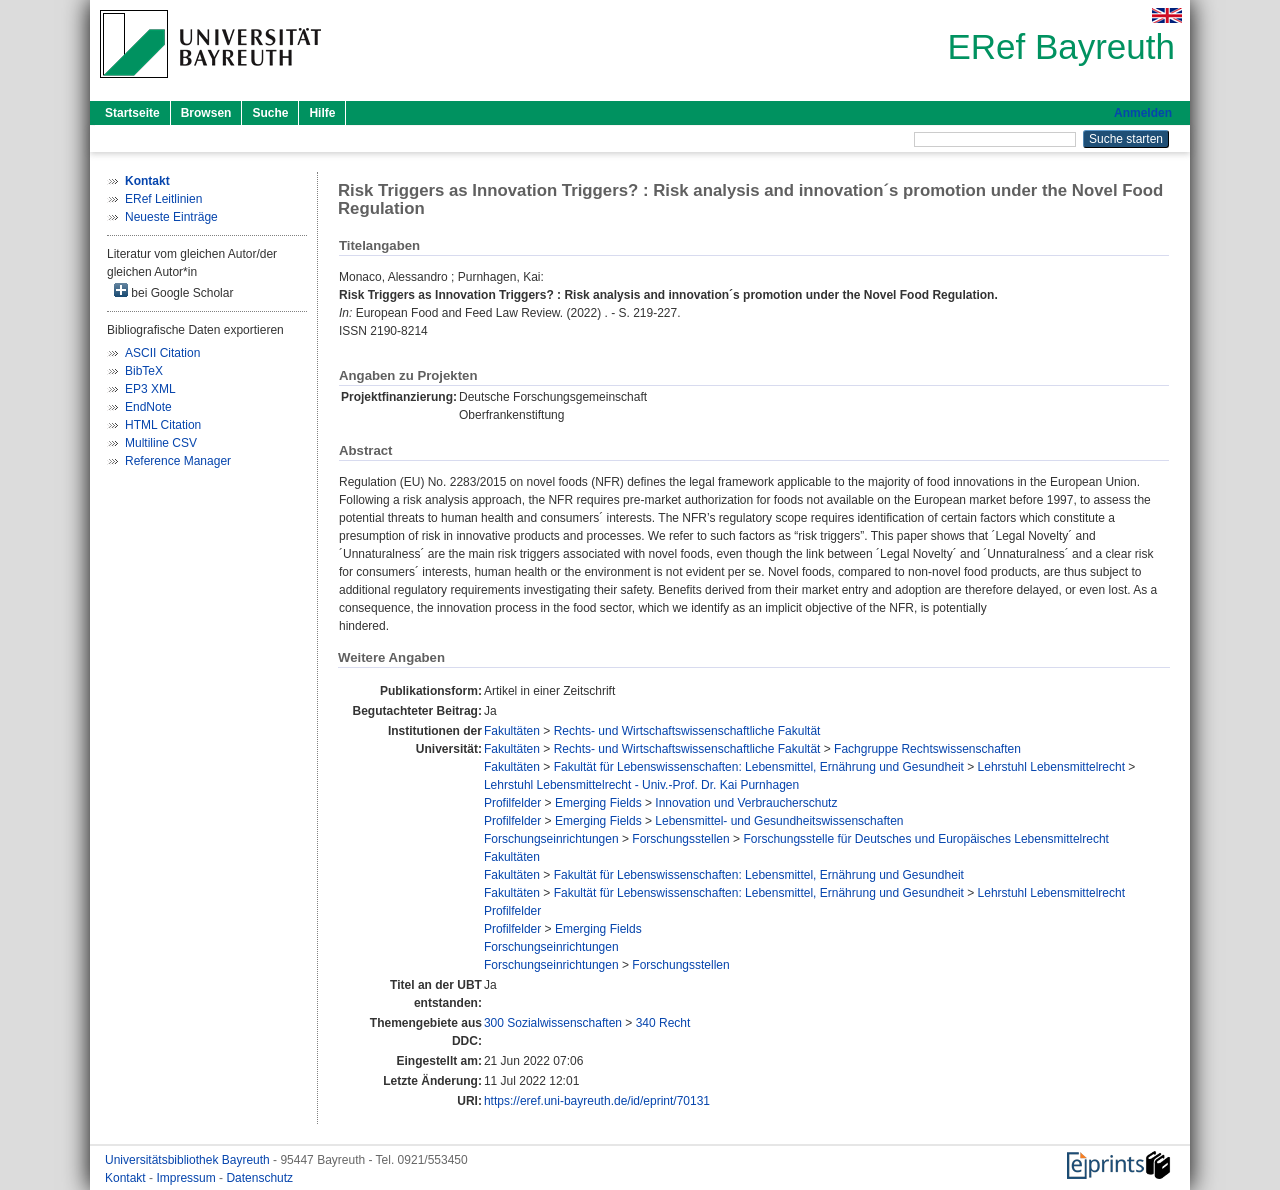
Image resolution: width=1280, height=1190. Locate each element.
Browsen (206, 113)
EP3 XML (150, 389)
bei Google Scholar (173, 291)
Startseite (132, 113)
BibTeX (144, 371)
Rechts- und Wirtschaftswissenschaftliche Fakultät (687, 731)
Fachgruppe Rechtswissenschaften (927, 749)
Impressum (187, 1178)
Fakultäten (512, 731)
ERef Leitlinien (163, 199)
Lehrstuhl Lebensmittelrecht (1051, 767)
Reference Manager (178, 461)
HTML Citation (163, 425)
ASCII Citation (162, 353)
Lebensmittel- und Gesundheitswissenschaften (779, 821)
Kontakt (127, 1178)
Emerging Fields (598, 803)
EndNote (148, 407)
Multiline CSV (161, 443)
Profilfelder (512, 803)
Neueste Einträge (171, 217)
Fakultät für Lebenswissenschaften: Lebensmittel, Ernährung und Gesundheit (759, 767)
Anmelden (1143, 113)
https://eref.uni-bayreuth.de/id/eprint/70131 (597, 1101)
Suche (270, 113)
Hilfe (322, 113)
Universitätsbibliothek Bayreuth (189, 1160)
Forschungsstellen (680, 839)
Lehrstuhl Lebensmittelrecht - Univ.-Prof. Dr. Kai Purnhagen (641, 785)
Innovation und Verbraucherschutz (746, 803)
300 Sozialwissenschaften (553, 1023)
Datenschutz (259, 1178)
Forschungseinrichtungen (551, 839)
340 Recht (663, 1023)
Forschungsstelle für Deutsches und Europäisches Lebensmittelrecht (926, 839)
